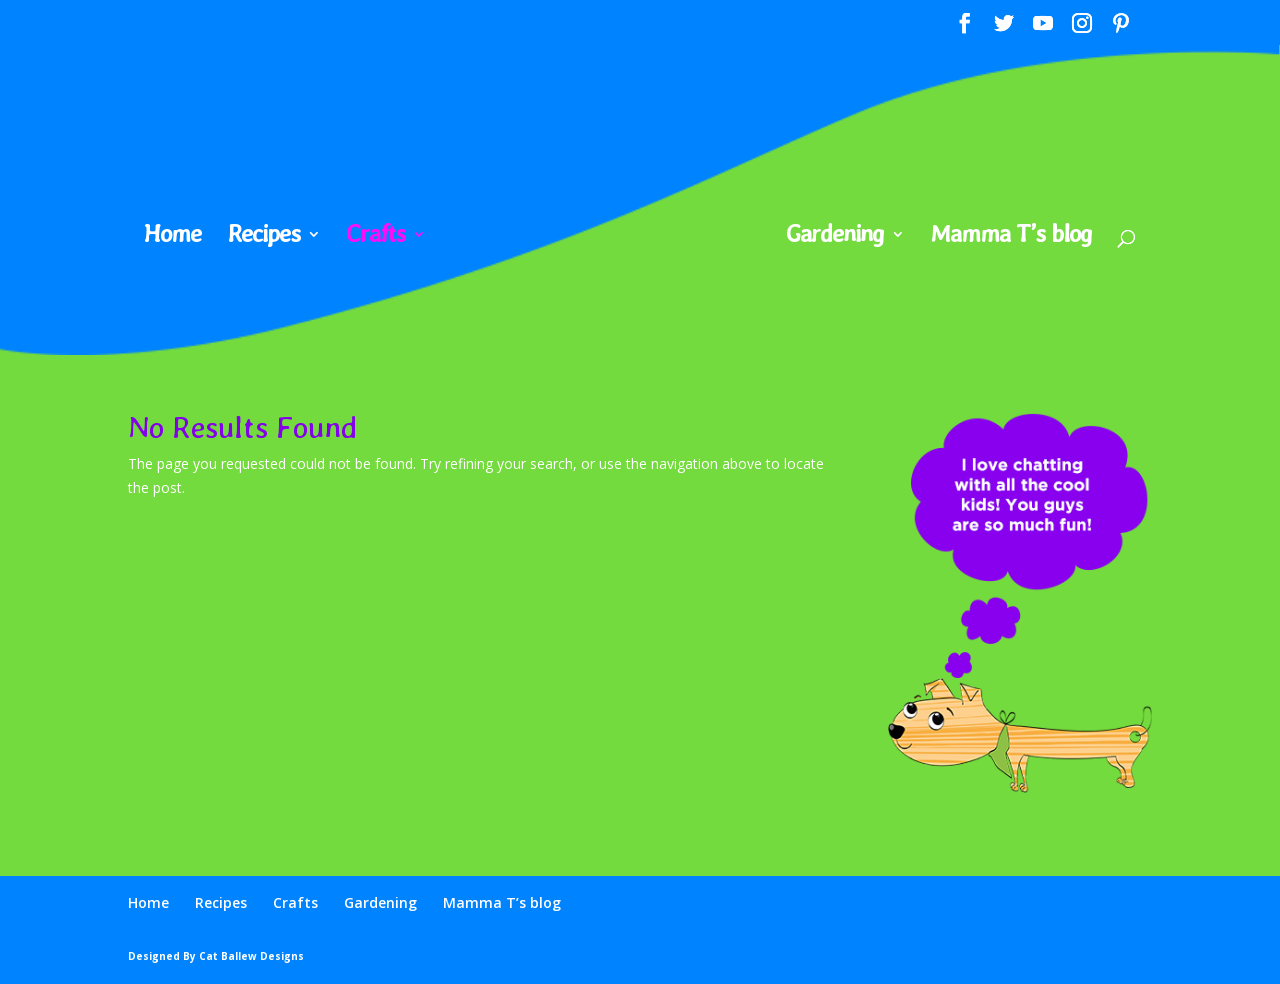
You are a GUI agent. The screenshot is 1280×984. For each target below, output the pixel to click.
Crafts (375, 237)
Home (172, 237)
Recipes (263, 237)
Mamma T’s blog (1011, 237)
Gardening (835, 237)
